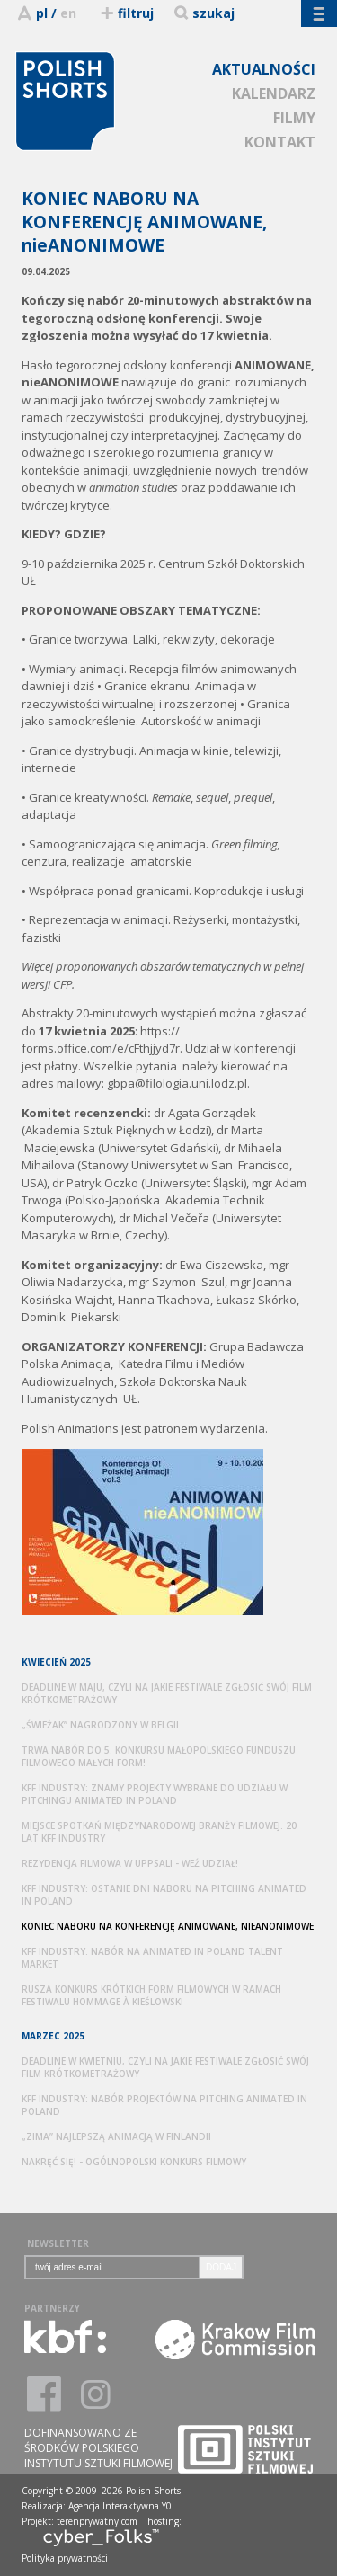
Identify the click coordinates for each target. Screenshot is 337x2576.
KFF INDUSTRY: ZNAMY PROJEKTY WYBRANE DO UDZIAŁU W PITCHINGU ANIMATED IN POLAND (155, 1794)
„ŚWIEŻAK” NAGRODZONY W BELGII (100, 1725)
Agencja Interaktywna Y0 (120, 2506)
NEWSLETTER (58, 2243)
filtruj (126, 13)
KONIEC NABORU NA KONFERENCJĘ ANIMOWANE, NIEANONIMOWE (168, 1926)
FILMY (294, 118)
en (68, 13)
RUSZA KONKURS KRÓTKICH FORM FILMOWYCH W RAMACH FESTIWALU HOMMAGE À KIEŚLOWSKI (151, 1995)
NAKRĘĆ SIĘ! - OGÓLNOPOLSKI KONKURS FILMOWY (134, 2161)
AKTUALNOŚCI (263, 69)
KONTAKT (279, 142)
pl (42, 13)
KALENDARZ (273, 93)
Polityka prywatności (65, 2558)
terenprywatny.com (97, 2521)
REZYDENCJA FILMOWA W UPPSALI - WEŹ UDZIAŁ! (130, 1863)
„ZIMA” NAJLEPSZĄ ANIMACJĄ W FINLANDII (116, 2136)
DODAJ (221, 2267)
